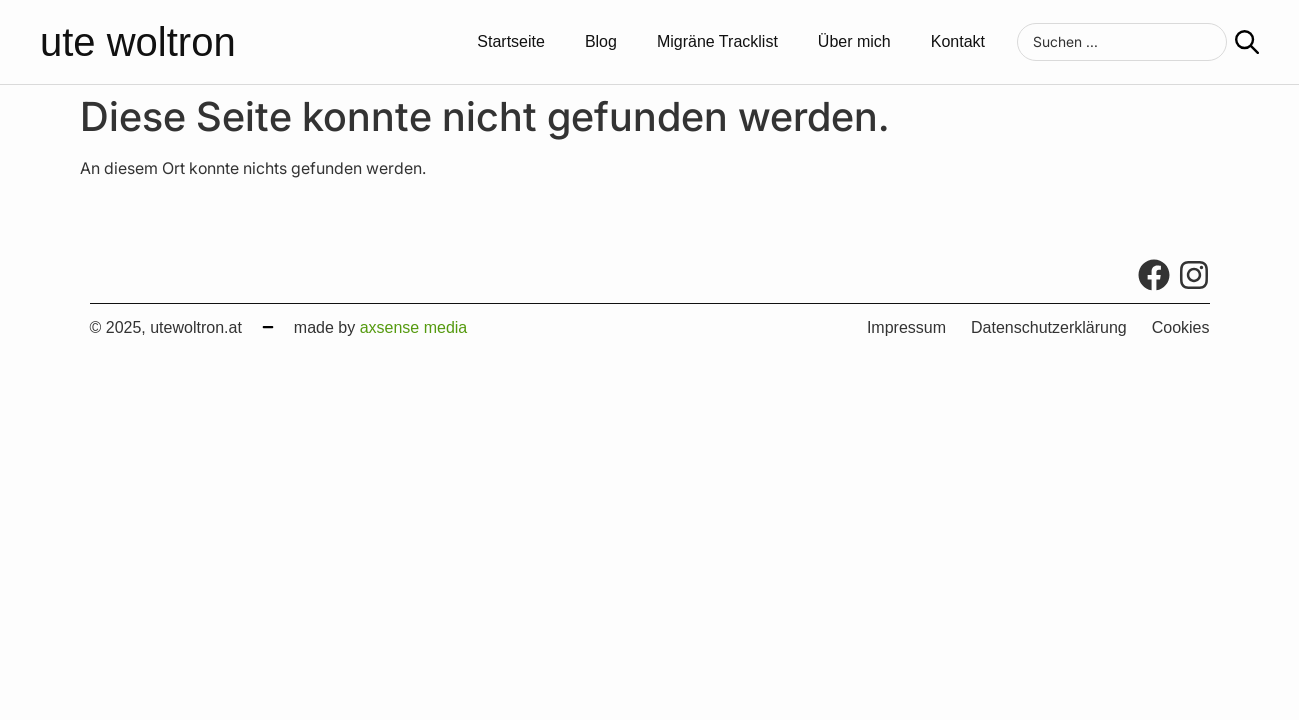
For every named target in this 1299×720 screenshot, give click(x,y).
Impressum (906, 328)
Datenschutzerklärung (1049, 328)
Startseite (511, 42)
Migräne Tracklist (717, 42)
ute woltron (138, 42)
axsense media (414, 327)
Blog (601, 42)
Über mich (854, 42)
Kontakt (958, 42)
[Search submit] (1247, 42)
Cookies (1181, 328)
